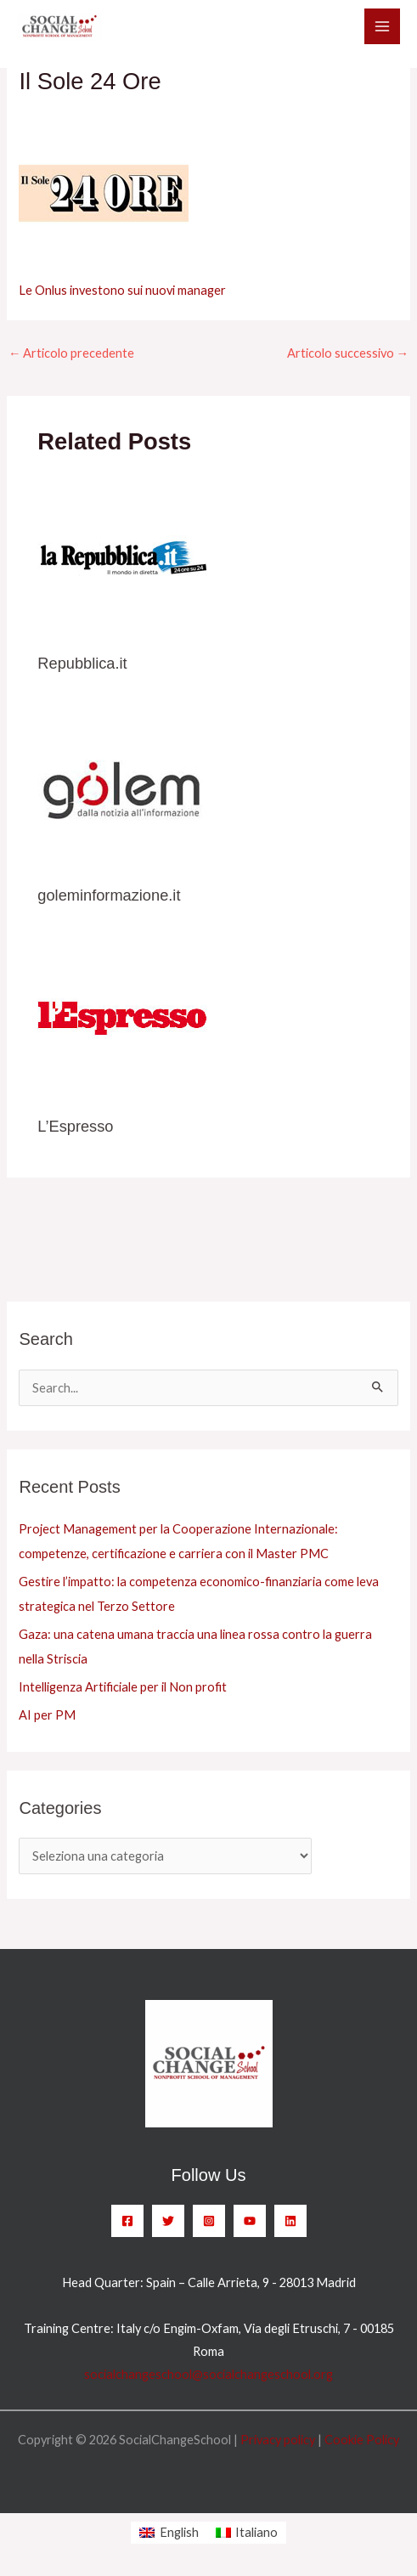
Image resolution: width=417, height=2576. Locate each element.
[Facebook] (127, 2221)
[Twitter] (168, 2221)
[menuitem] (169, 2533)
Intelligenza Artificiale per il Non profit (123, 1687)
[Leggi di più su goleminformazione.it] (122, 789)
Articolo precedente (71, 353)
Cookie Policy (361, 2439)
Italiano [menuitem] (256, 2532)
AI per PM (47, 1715)
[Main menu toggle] (382, 26)
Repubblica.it (82, 663)
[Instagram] (209, 2221)
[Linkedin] (290, 2221)
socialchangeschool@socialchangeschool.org (208, 2374)
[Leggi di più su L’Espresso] (122, 1020)
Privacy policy (277, 2439)
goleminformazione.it (108, 895)
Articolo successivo (348, 353)
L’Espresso (75, 1126)
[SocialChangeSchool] (59, 27)
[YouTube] (250, 2221)
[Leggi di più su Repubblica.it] (122, 557)
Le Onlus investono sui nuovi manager (122, 290)
